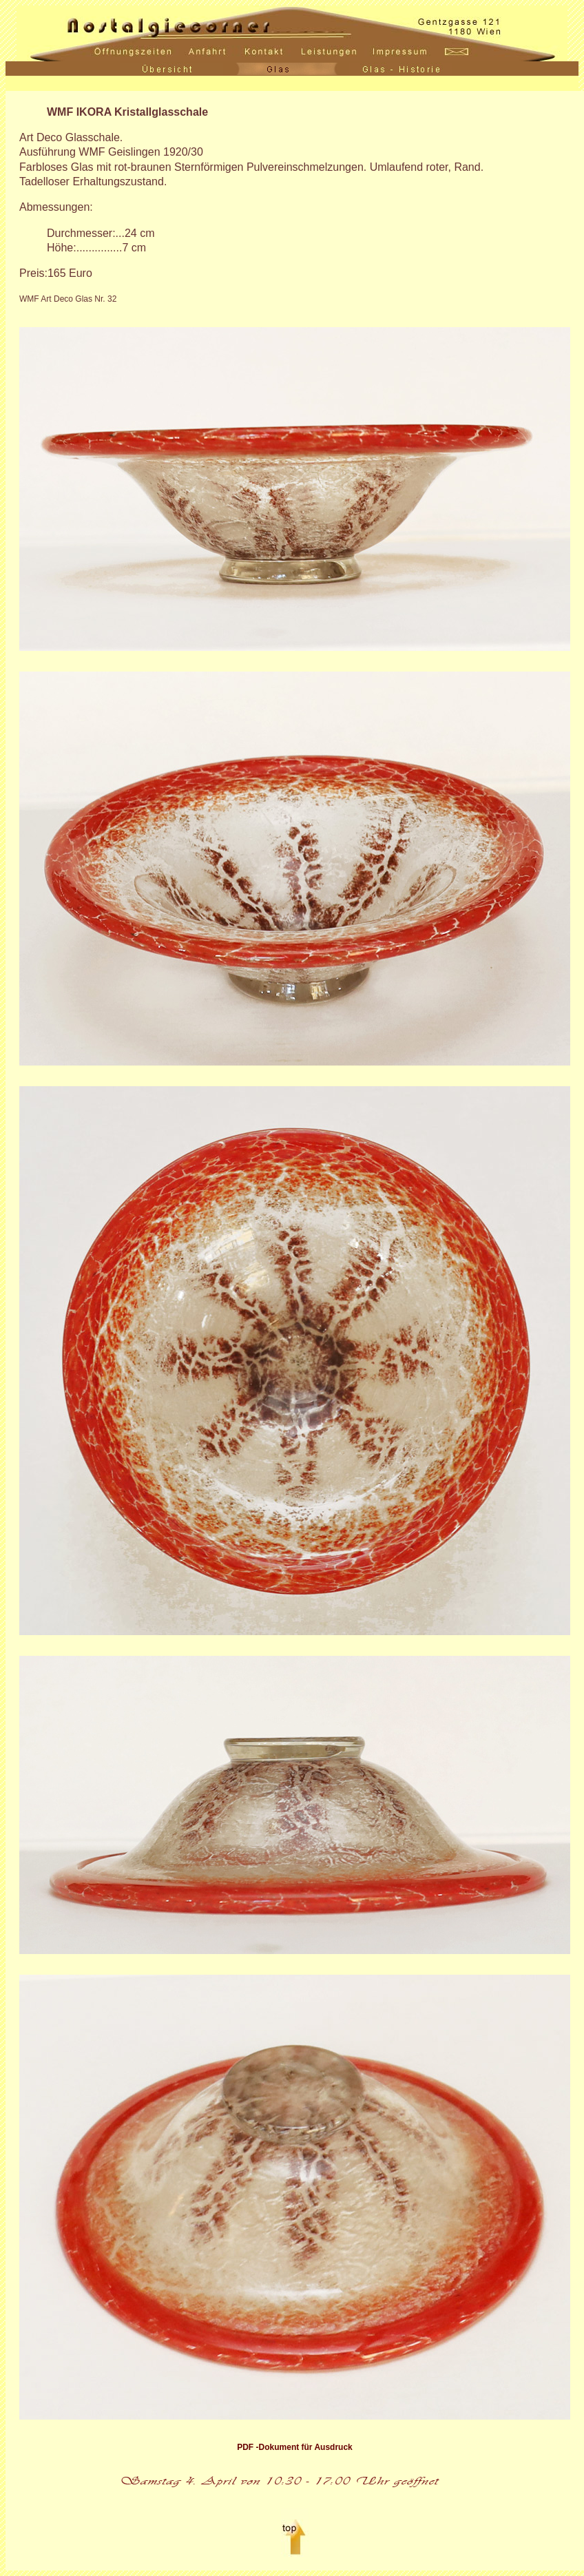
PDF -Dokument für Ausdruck (295, 2447)
